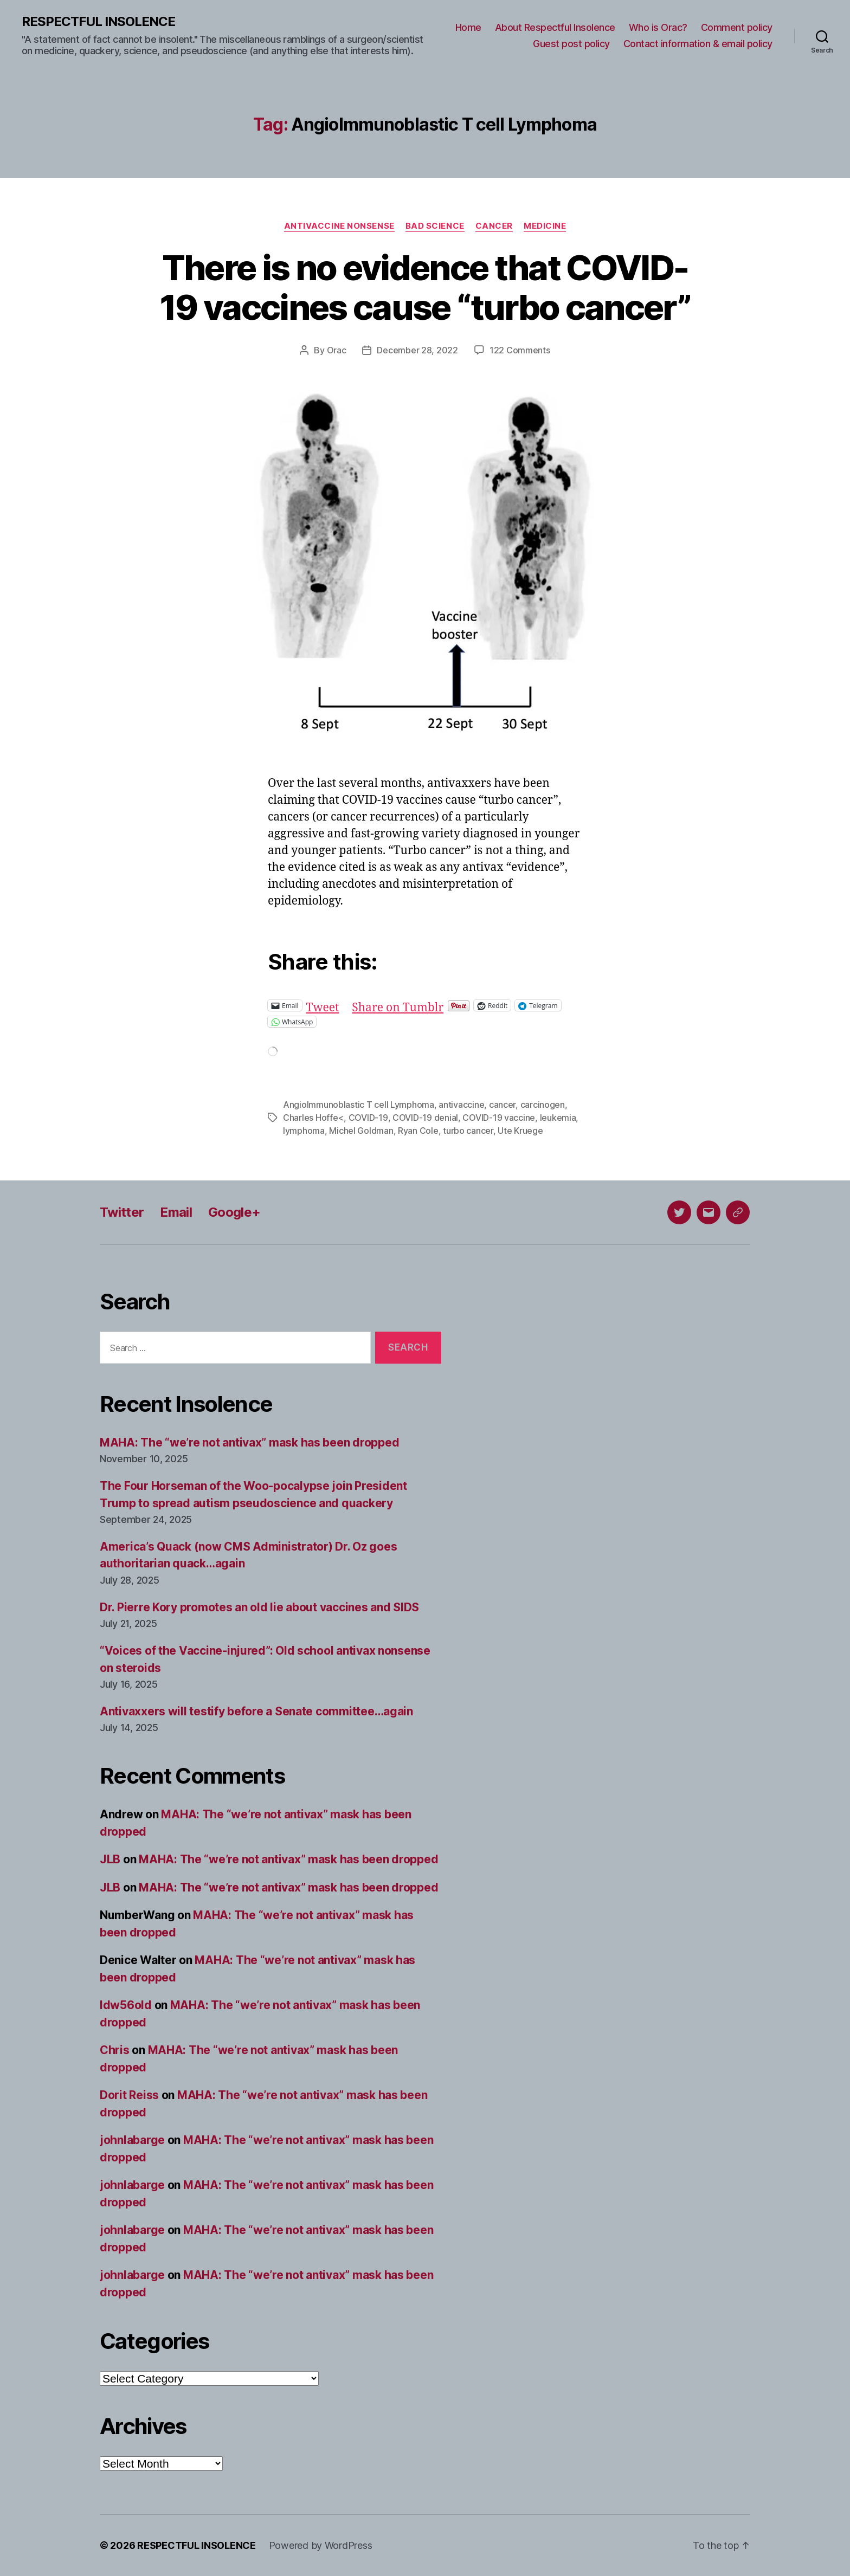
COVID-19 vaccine (498, 1117)
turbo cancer (468, 1130)
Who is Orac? (658, 27)
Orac (336, 350)
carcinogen (542, 1104)
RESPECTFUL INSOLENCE (98, 21)
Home (468, 27)
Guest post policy (571, 43)
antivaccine (461, 1104)
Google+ (234, 1212)
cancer (502, 1104)
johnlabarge (132, 2140)
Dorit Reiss (129, 2095)
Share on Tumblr (397, 1005)
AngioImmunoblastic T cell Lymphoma (358, 1104)
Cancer (494, 226)
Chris (115, 2050)
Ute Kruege (520, 1130)
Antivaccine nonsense (339, 226)
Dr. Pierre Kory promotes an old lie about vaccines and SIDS (259, 1607)
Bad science (435, 226)
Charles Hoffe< (313, 1117)
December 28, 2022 (417, 350)
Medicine (545, 226)
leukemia (558, 1117)
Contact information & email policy (697, 43)
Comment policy (736, 27)
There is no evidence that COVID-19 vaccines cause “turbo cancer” (425, 287)
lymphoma (304, 1130)
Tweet (322, 1005)
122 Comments (520, 350)
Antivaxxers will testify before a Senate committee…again (256, 1711)
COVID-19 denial (425, 1117)
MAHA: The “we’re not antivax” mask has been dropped (249, 1442)
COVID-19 (368, 1117)
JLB (110, 1859)
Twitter (122, 1212)
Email (176, 1212)
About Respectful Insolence (555, 27)
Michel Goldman (361, 1130)
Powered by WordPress (320, 2545)
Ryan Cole (418, 1130)
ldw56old (126, 2005)
